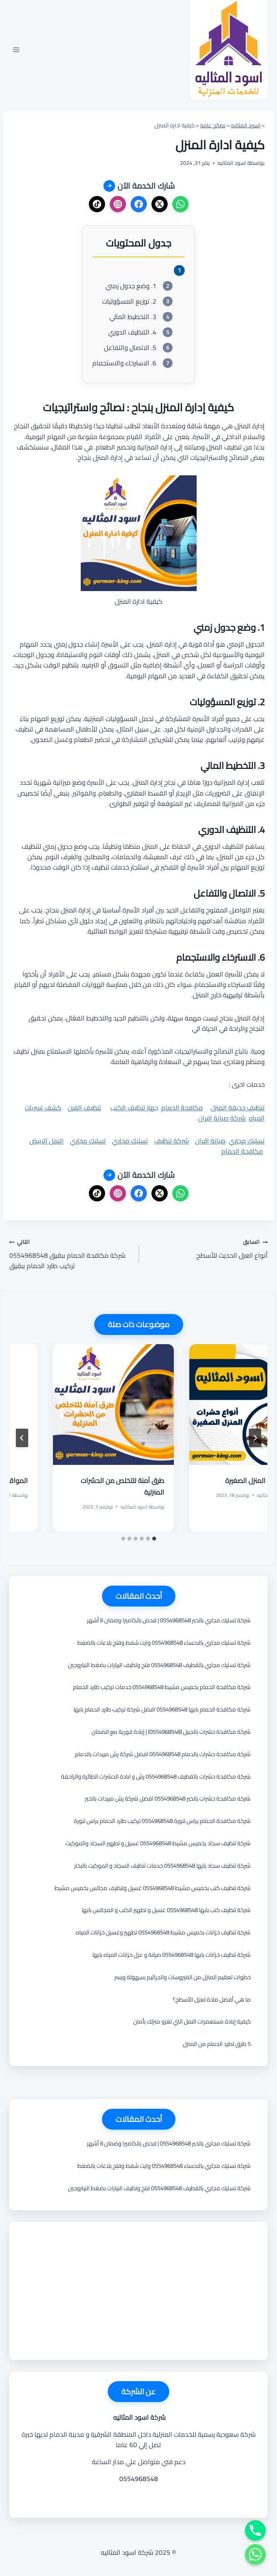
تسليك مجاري (247, 1141)
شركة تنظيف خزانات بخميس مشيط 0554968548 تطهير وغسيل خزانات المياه (163, 1932)
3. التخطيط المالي (132, 317)
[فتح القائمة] (16, 50)
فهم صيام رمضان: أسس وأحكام (213, 1480)
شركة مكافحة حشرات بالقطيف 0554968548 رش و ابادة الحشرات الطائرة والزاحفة (156, 1776)
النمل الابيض (46, 1141)
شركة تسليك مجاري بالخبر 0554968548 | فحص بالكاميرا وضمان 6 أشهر (169, 1620)
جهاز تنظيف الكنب (134, 1107)
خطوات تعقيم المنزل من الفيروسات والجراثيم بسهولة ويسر (182, 1977)
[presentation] (207, 1404)
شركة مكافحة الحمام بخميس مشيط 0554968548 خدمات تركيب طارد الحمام (162, 1687)
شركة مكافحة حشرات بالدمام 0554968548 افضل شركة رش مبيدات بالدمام (163, 1754)
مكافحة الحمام (182, 1107)
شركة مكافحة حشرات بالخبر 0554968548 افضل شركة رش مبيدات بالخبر (168, 1798)
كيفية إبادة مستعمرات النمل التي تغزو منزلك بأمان (192, 2021)
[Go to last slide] (255, 1438)
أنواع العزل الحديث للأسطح (206, 1248)
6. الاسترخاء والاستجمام (124, 363)
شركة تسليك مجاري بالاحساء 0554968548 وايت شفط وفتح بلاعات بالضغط (164, 1642)
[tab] (154, 1539)
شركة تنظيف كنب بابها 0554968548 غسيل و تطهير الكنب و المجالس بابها (166, 1910)
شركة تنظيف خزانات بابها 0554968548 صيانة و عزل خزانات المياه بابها (171, 1954)
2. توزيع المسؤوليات (129, 301)
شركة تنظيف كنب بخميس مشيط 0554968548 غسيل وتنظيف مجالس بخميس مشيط (152, 1888)
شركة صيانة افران (222, 1118)
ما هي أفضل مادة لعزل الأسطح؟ (212, 1999)
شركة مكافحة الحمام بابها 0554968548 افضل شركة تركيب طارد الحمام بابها (162, 1709)
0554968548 (138, 2479)
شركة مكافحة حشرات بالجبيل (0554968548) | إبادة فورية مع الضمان (171, 1731)
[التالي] (22, 1438)
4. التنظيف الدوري (132, 332)
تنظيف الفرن (84, 1107)
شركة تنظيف (171, 1141)
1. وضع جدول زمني (130, 286)
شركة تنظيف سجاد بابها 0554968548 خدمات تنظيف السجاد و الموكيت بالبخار (162, 1865)
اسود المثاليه (245, 125)
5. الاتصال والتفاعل (130, 348)
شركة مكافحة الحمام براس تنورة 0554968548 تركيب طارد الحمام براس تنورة (162, 1820)
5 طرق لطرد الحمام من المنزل (217, 2043)
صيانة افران (210, 1141)
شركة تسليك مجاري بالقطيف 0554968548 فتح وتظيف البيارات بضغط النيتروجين (159, 1665)
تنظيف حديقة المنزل (238, 1107)
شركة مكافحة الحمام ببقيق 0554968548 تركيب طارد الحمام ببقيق (70, 1253)
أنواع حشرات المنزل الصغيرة (83, 1480)
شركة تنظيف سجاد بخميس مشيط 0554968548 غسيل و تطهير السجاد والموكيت (158, 1843)
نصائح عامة (213, 125)
